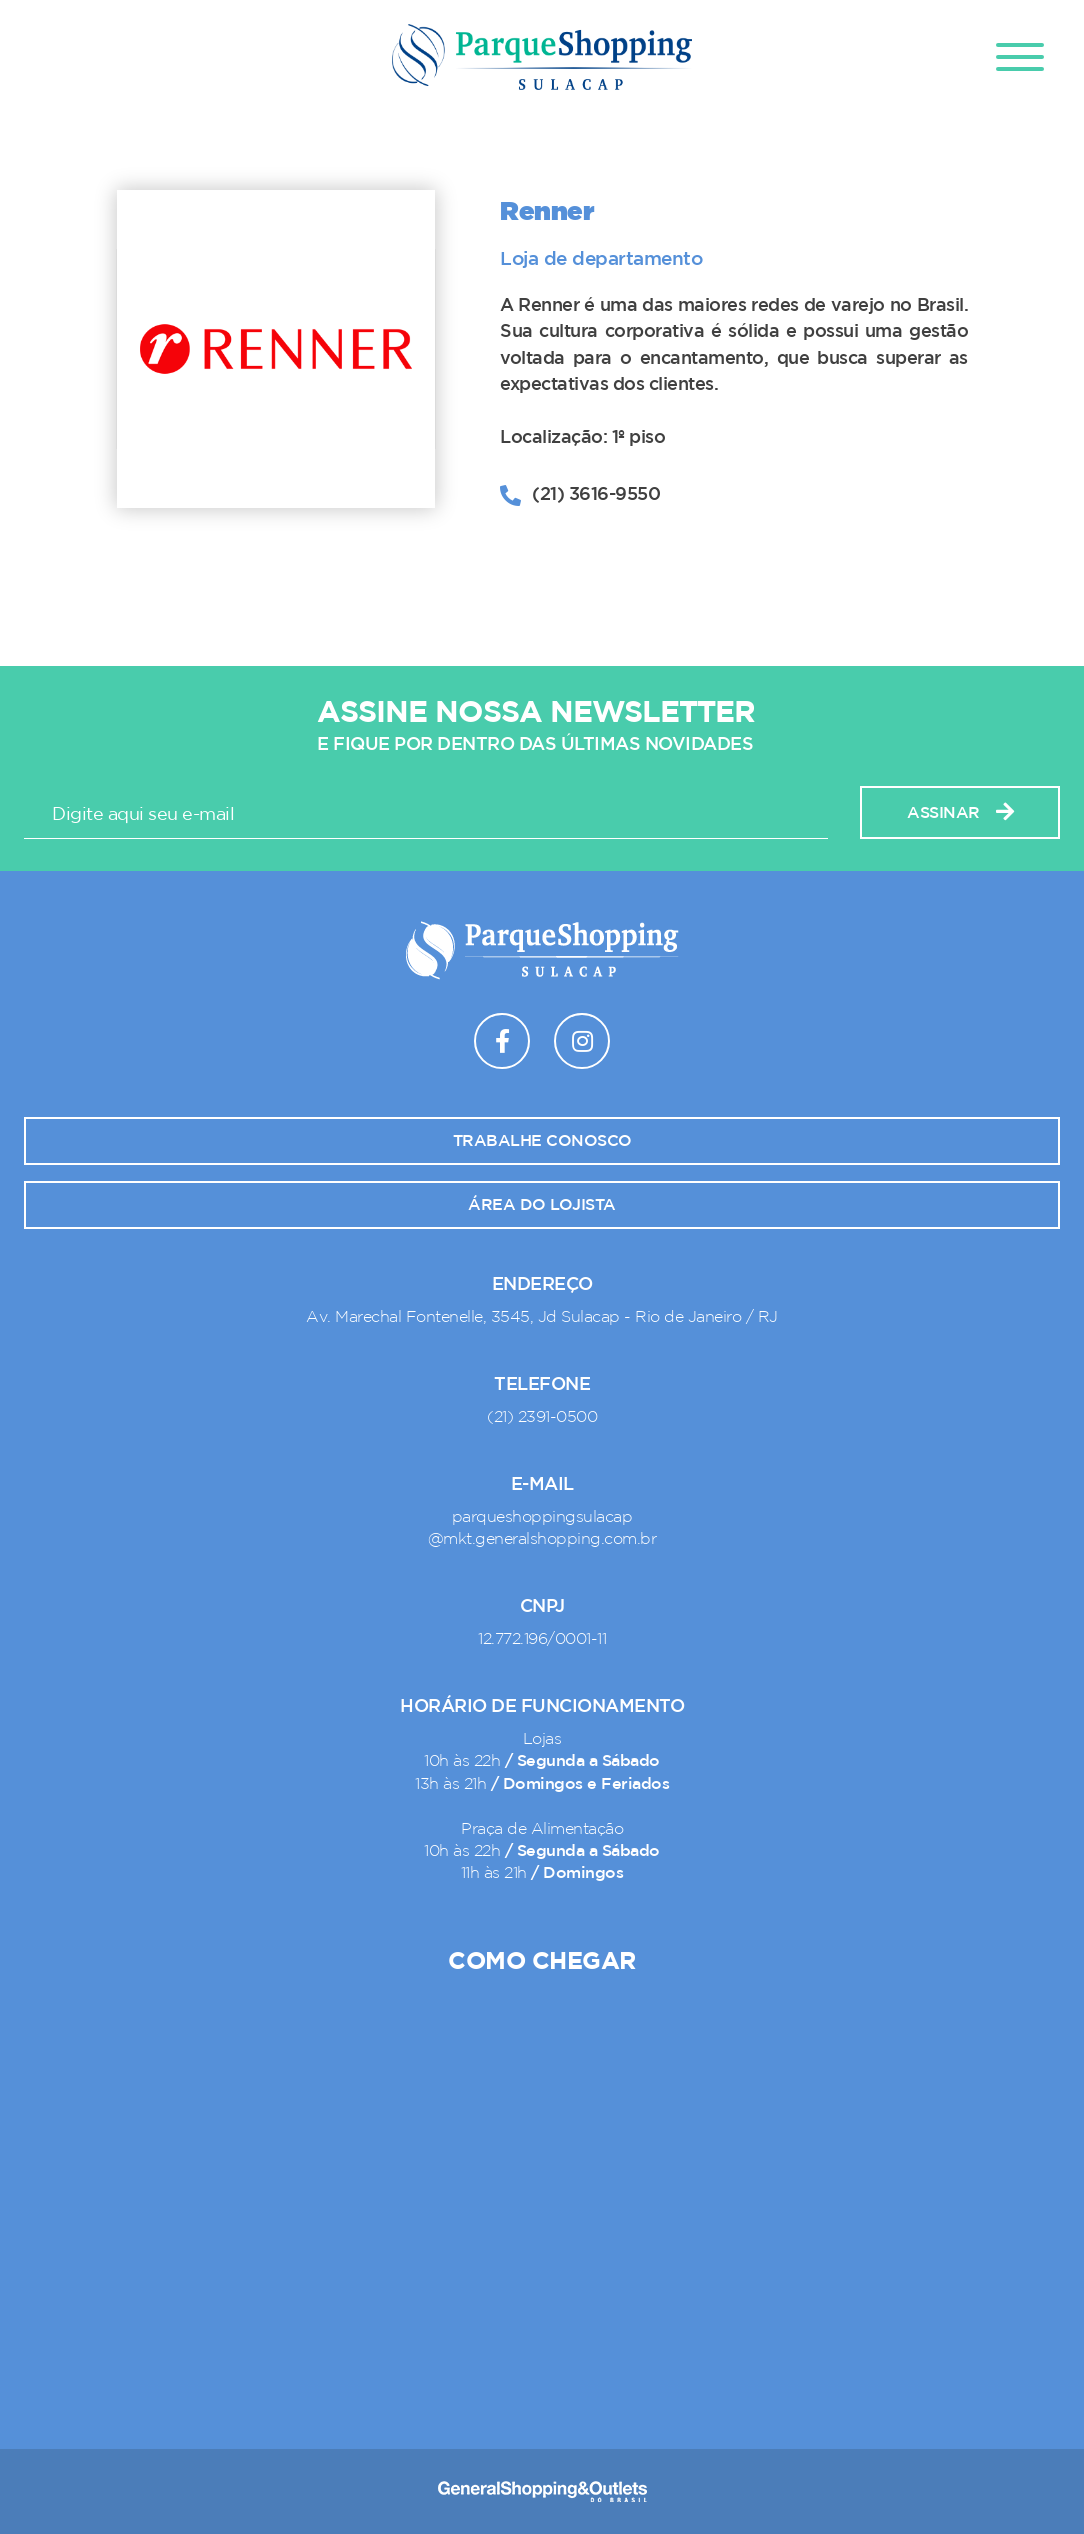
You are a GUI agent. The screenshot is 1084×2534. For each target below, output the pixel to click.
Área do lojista (542, 1205)
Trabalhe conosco (542, 1141)
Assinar (960, 812)
